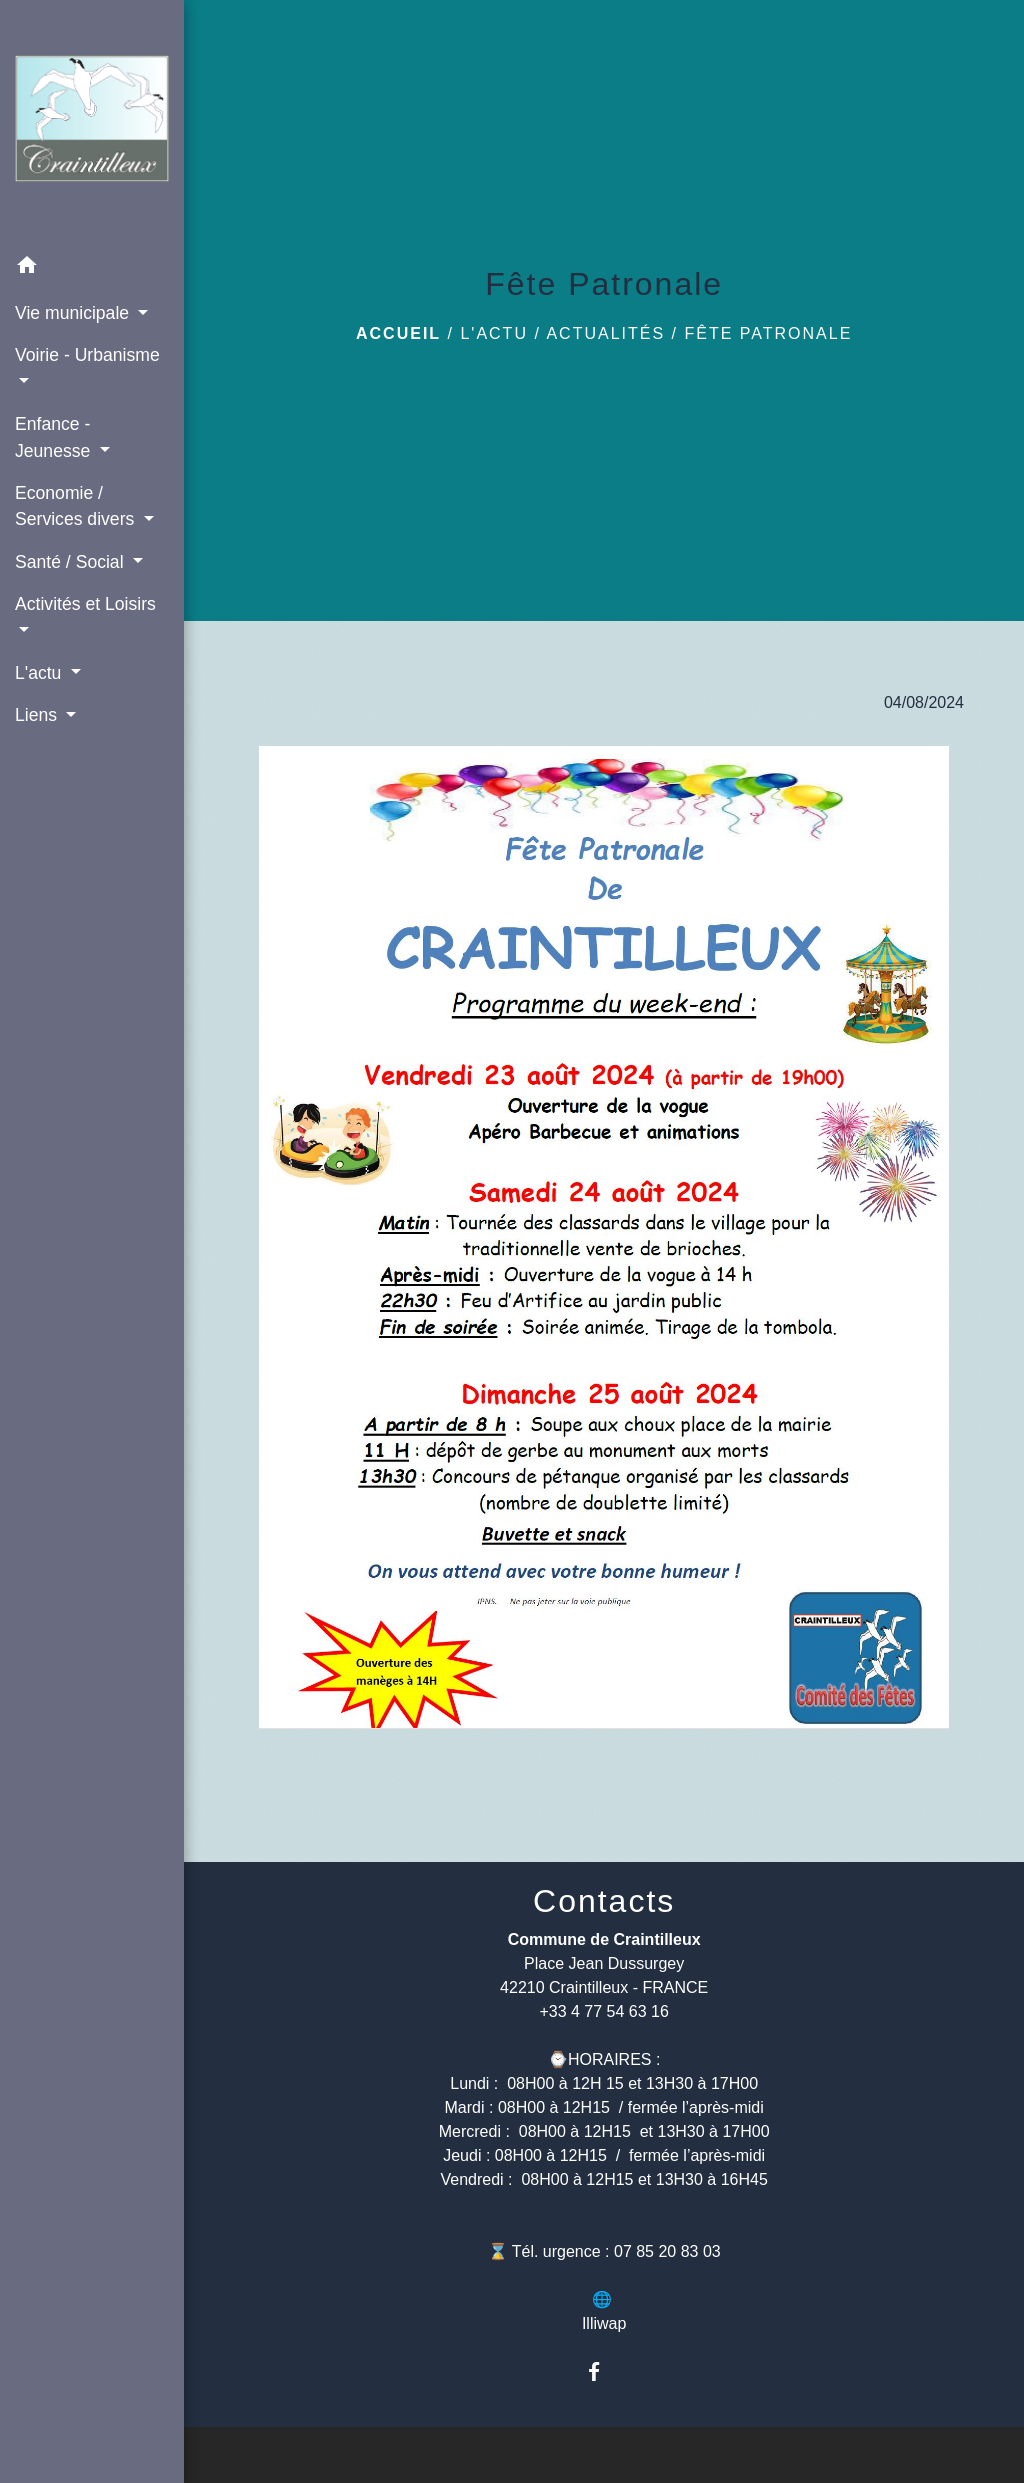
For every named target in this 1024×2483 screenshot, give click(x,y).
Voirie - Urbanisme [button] (87, 355)
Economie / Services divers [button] (77, 506)
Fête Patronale (768, 333)
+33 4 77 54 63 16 (603, 2011)
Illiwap (604, 2323)
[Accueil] (92, 122)
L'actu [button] (40, 673)
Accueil (398, 333)
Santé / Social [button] (71, 562)
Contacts (604, 1901)
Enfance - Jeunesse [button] (55, 437)
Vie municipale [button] (74, 313)
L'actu (494, 333)
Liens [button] (38, 715)
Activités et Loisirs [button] (85, 604)
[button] (92, 268)
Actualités (605, 333)
